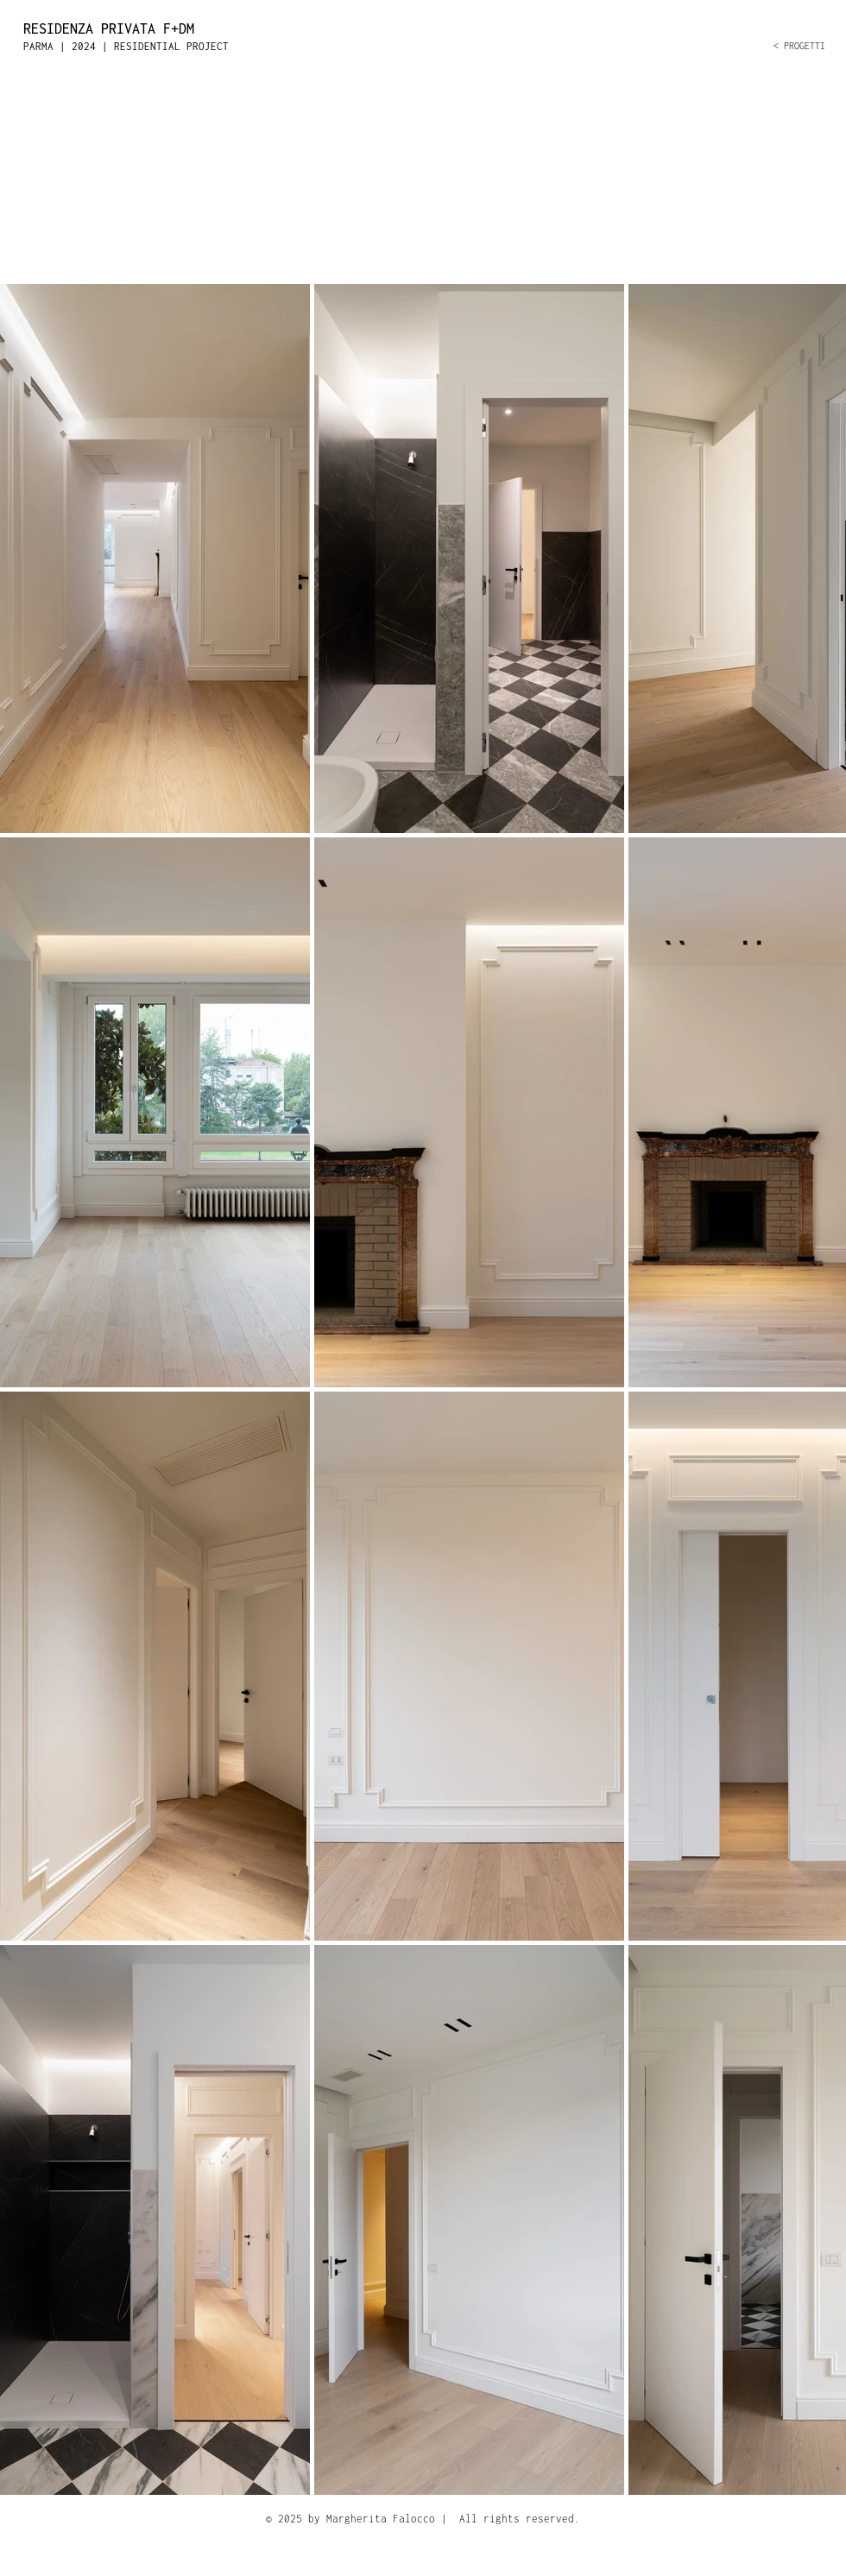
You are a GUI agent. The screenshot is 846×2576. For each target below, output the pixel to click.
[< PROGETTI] (716, 46)
